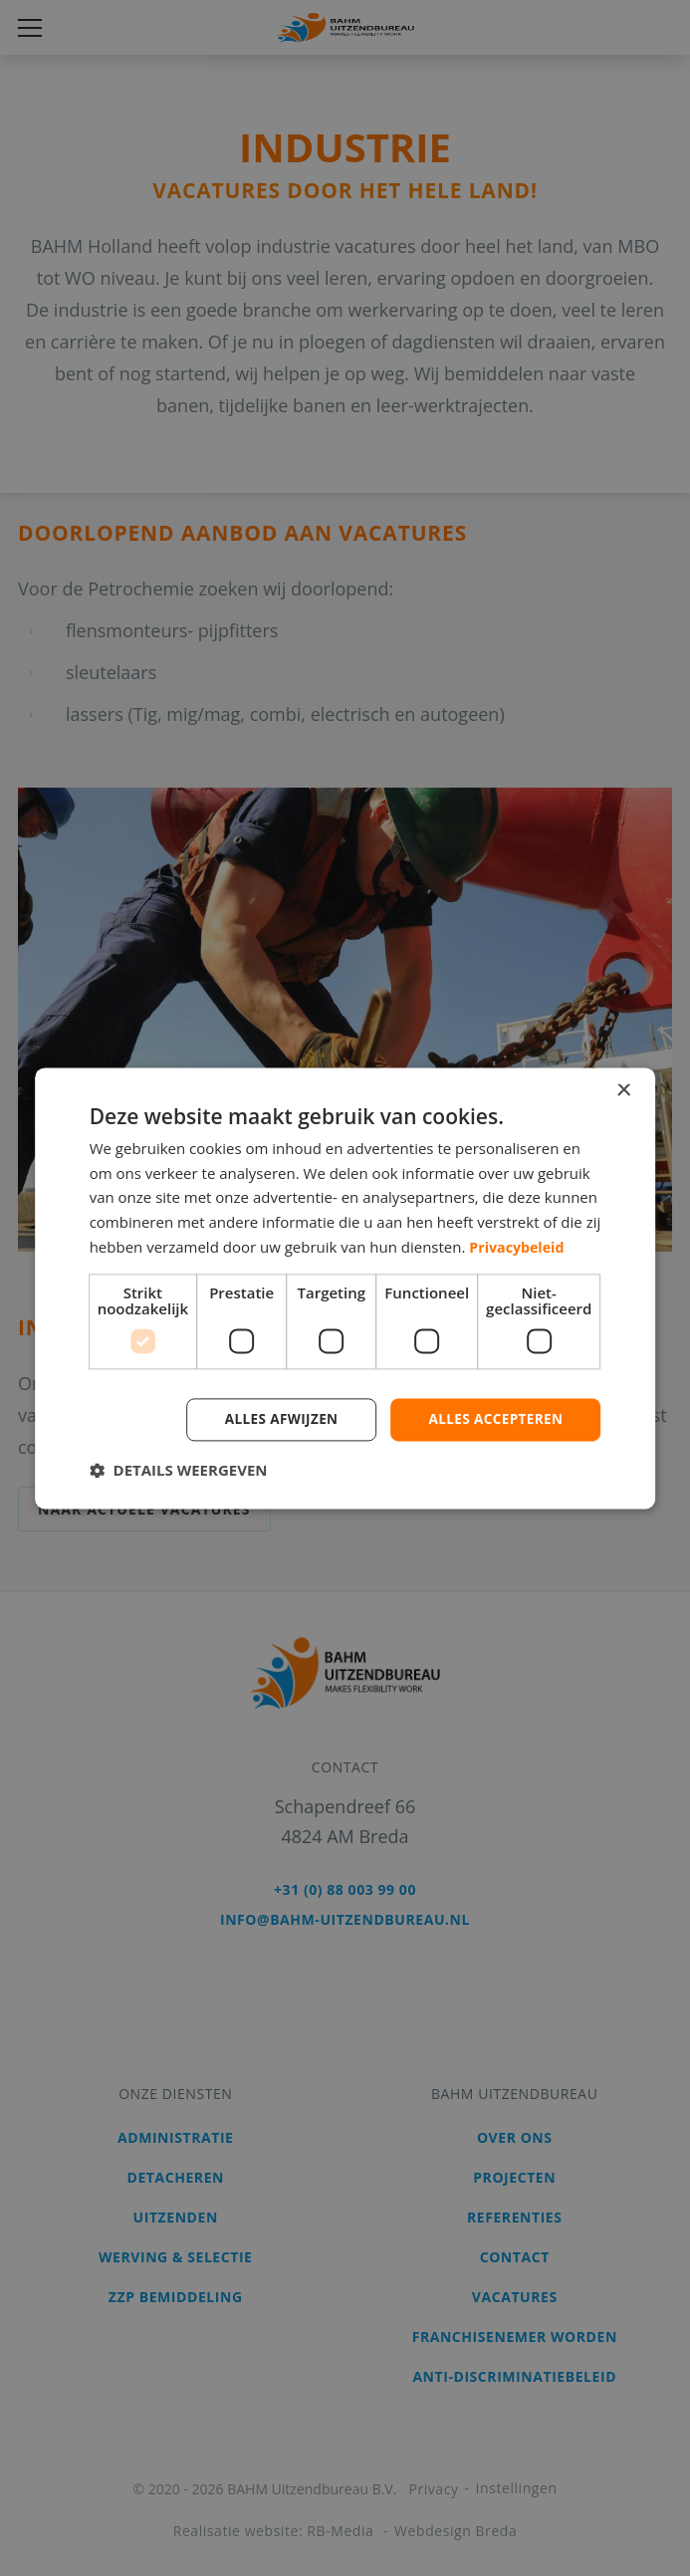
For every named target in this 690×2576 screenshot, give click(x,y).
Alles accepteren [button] (494, 1418)
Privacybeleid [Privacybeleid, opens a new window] (519, 1246)
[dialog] (345, 1288)
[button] (179, 1471)
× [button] (622, 1089)
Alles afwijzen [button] (275, 1418)
